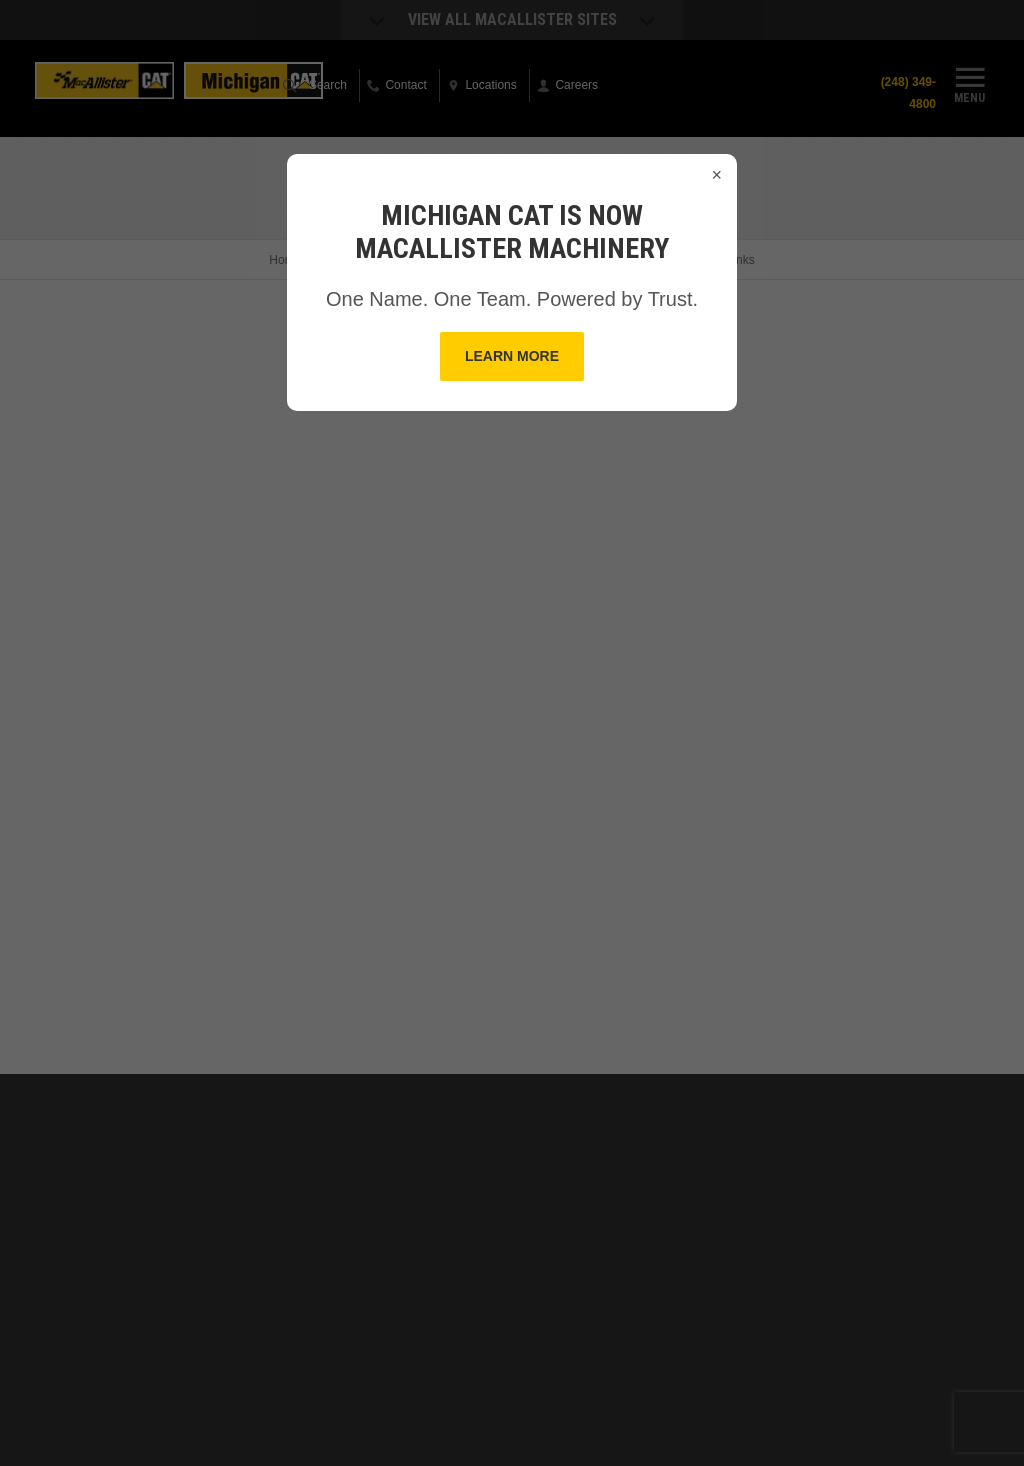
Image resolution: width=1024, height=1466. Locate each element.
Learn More (512, 356)
